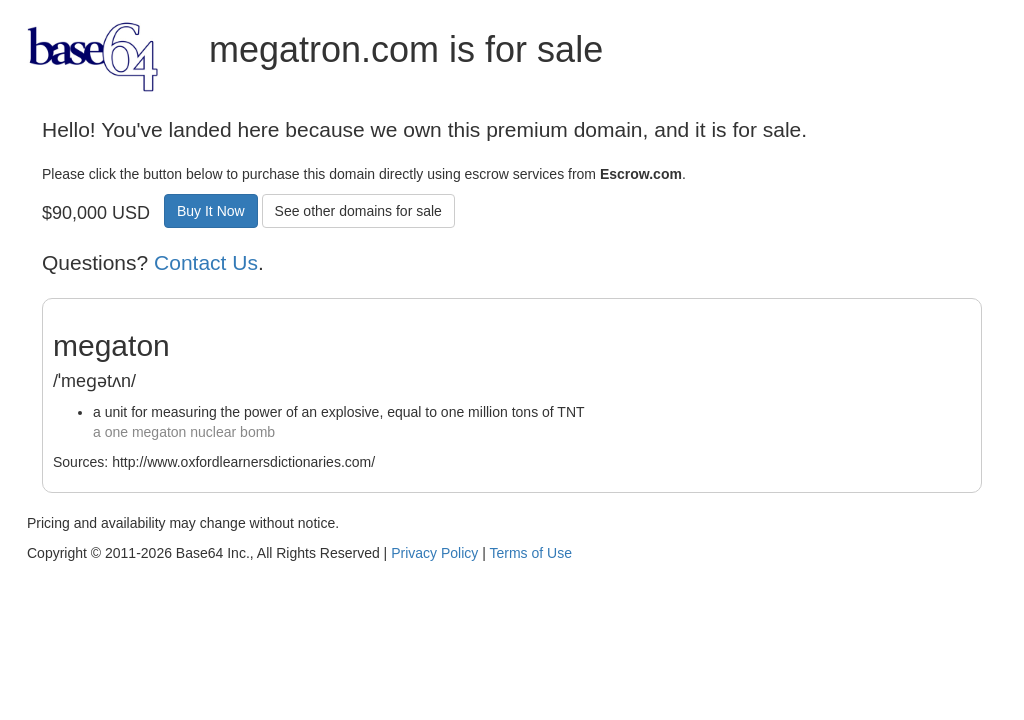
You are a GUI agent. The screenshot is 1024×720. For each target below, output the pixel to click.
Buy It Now (211, 211)
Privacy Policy (434, 553)
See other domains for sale (358, 211)
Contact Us (206, 262)
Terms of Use (530, 553)
